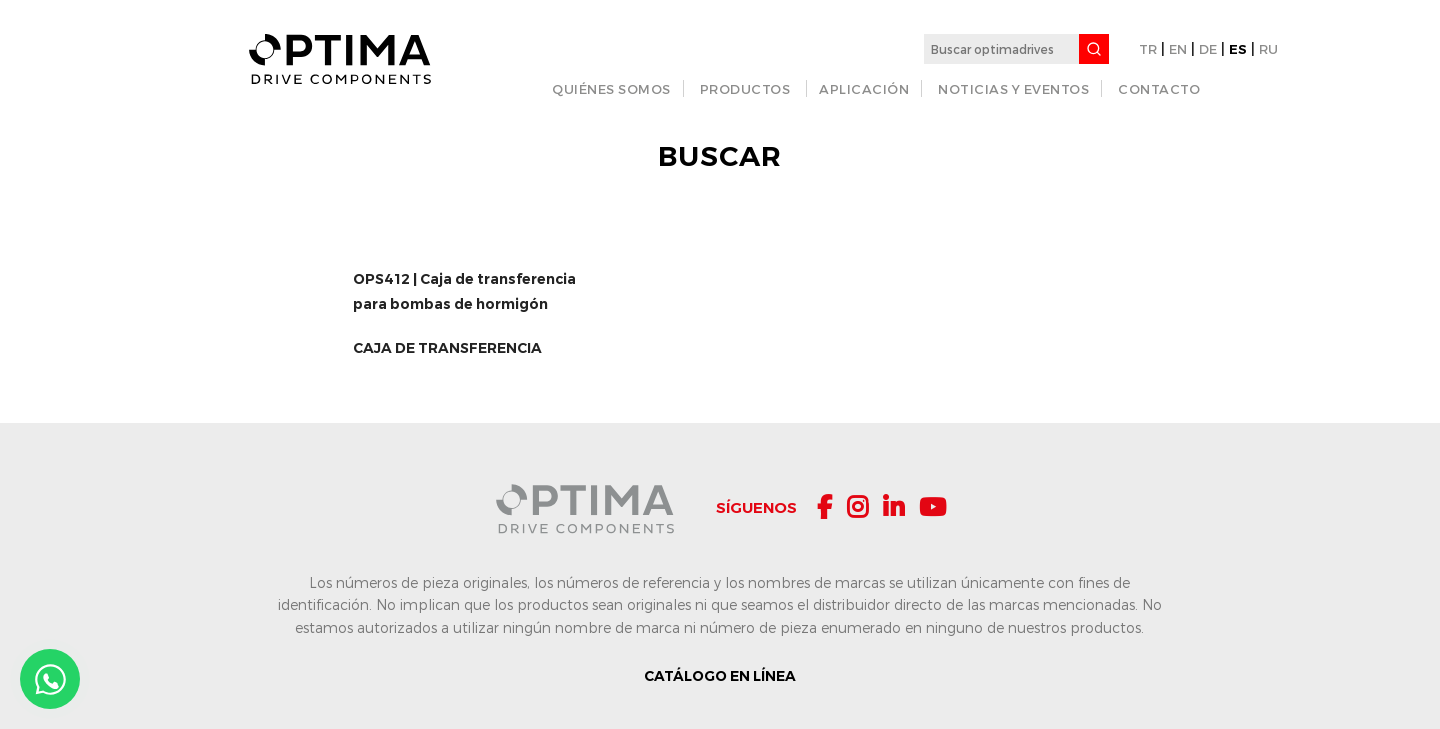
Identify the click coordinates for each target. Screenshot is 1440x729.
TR (1148, 49)
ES (1238, 49)
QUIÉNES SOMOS (611, 89)
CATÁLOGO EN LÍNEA (720, 676)
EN (1178, 49)
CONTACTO (1159, 89)
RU (1268, 49)
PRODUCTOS (745, 89)
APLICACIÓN (864, 89)
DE (1208, 49)
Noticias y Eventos (1013, 89)
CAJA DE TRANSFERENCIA (447, 348)
